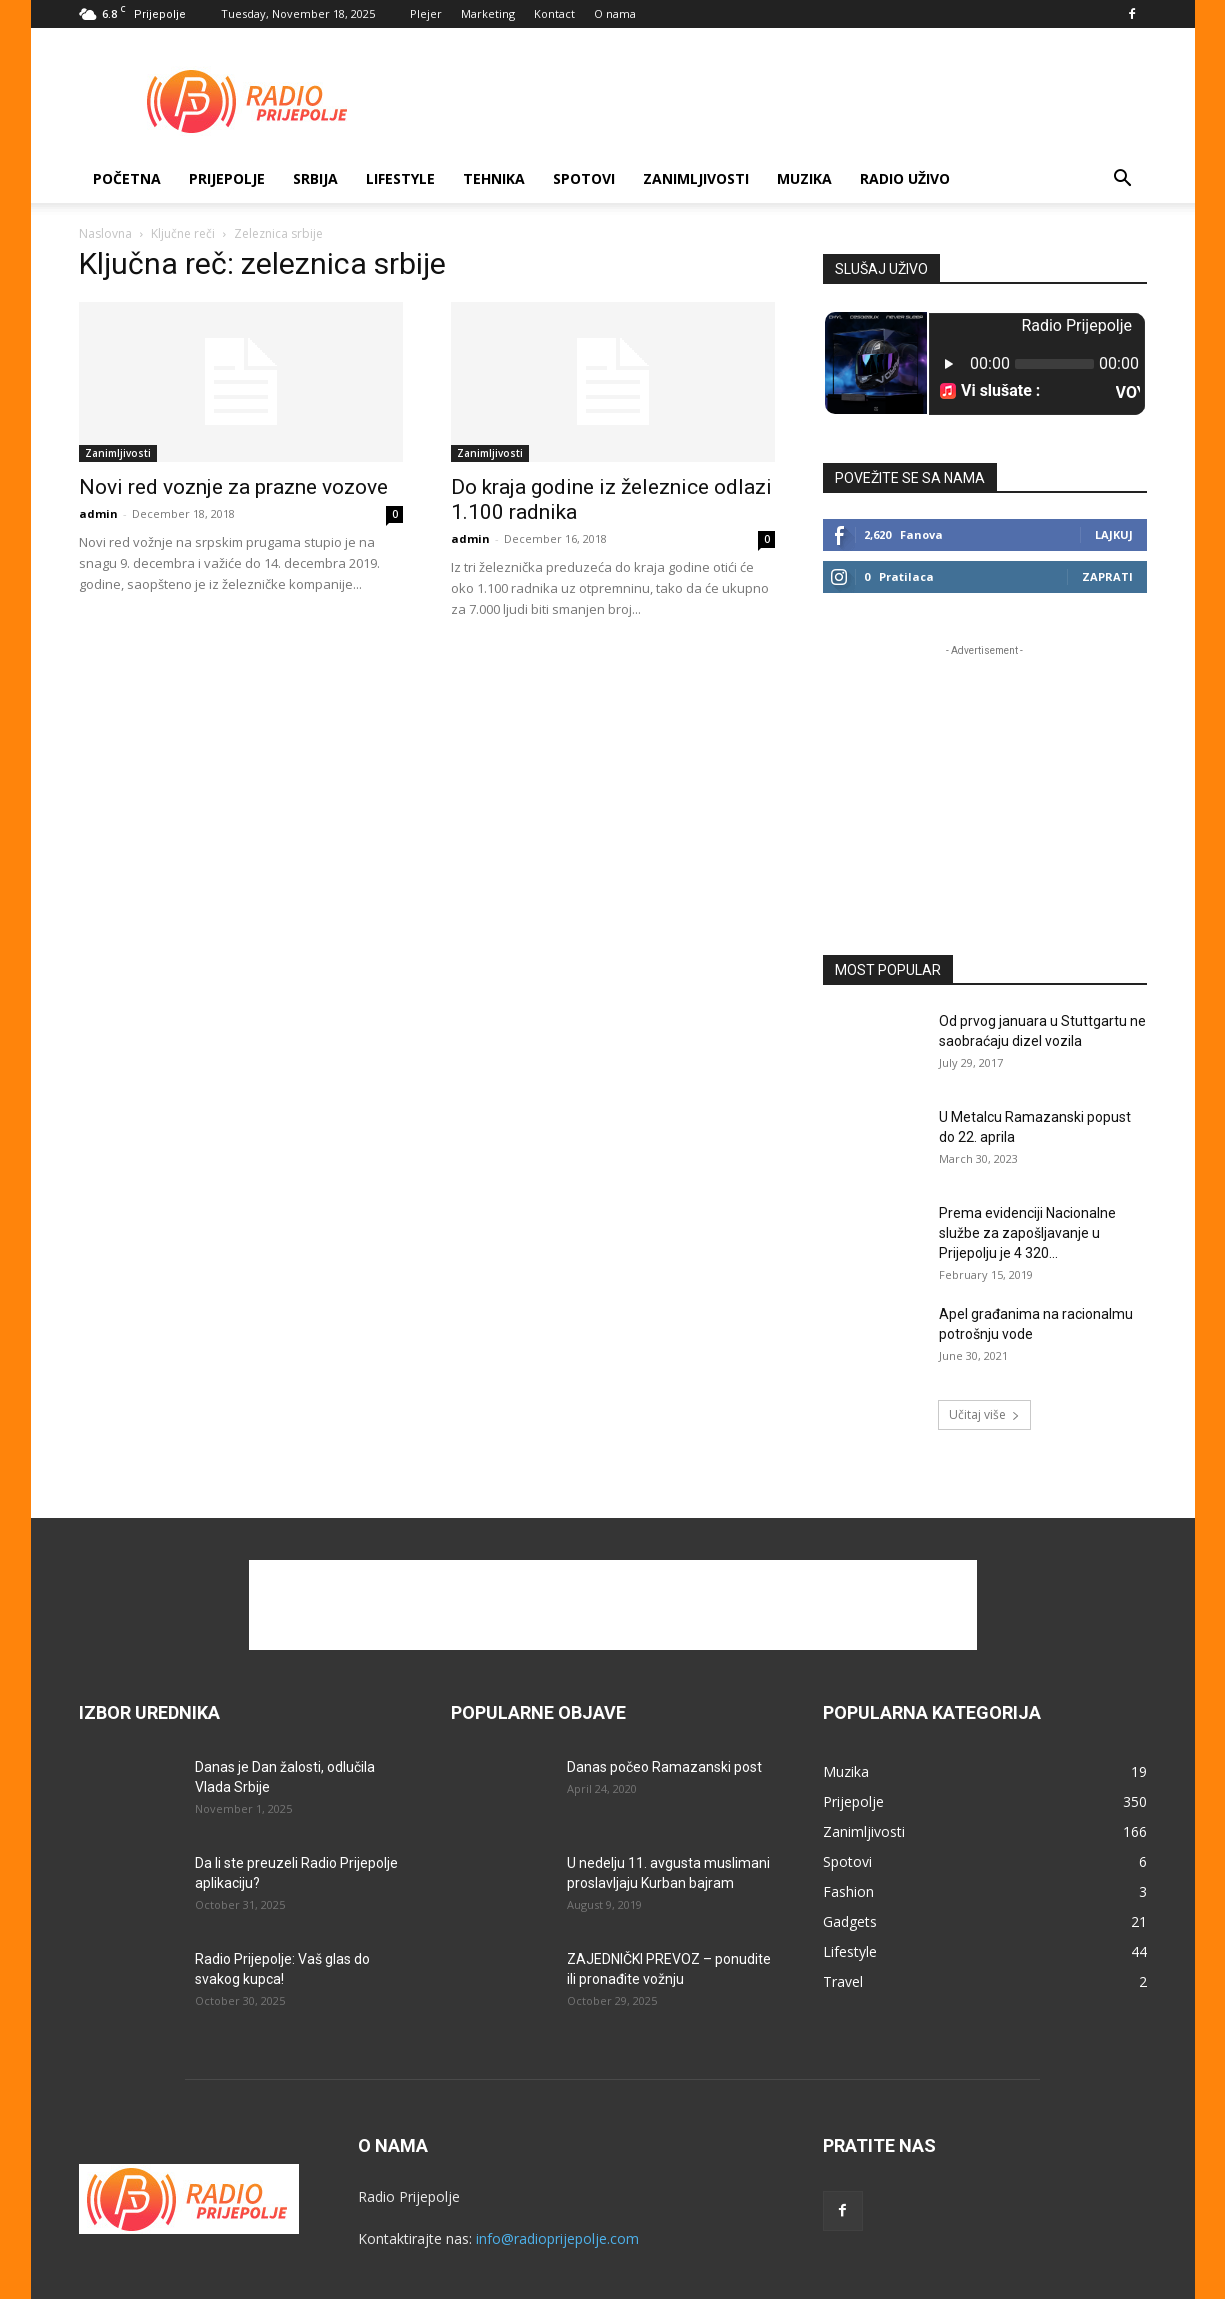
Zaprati (1107, 576)
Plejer (426, 13)
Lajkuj (1114, 534)
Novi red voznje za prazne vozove (233, 487)
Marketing (488, 13)
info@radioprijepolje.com (557, 2238)
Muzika (804, 178)
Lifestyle (400, 178)
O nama (615, 13)
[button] (1123, 180)
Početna (127, 178)
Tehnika (494, 178)
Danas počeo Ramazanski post (664, 1767)
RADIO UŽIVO (905, 178)
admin (98, 513)
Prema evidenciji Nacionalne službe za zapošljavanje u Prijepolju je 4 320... (1027, 1233)
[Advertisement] (783, 101)
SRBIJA (315, 178)
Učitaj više (984, 1414)
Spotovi (584, 178)
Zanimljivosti (696, 178)
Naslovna (105, 233)
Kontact (554, 13)
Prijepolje (227, 178)
